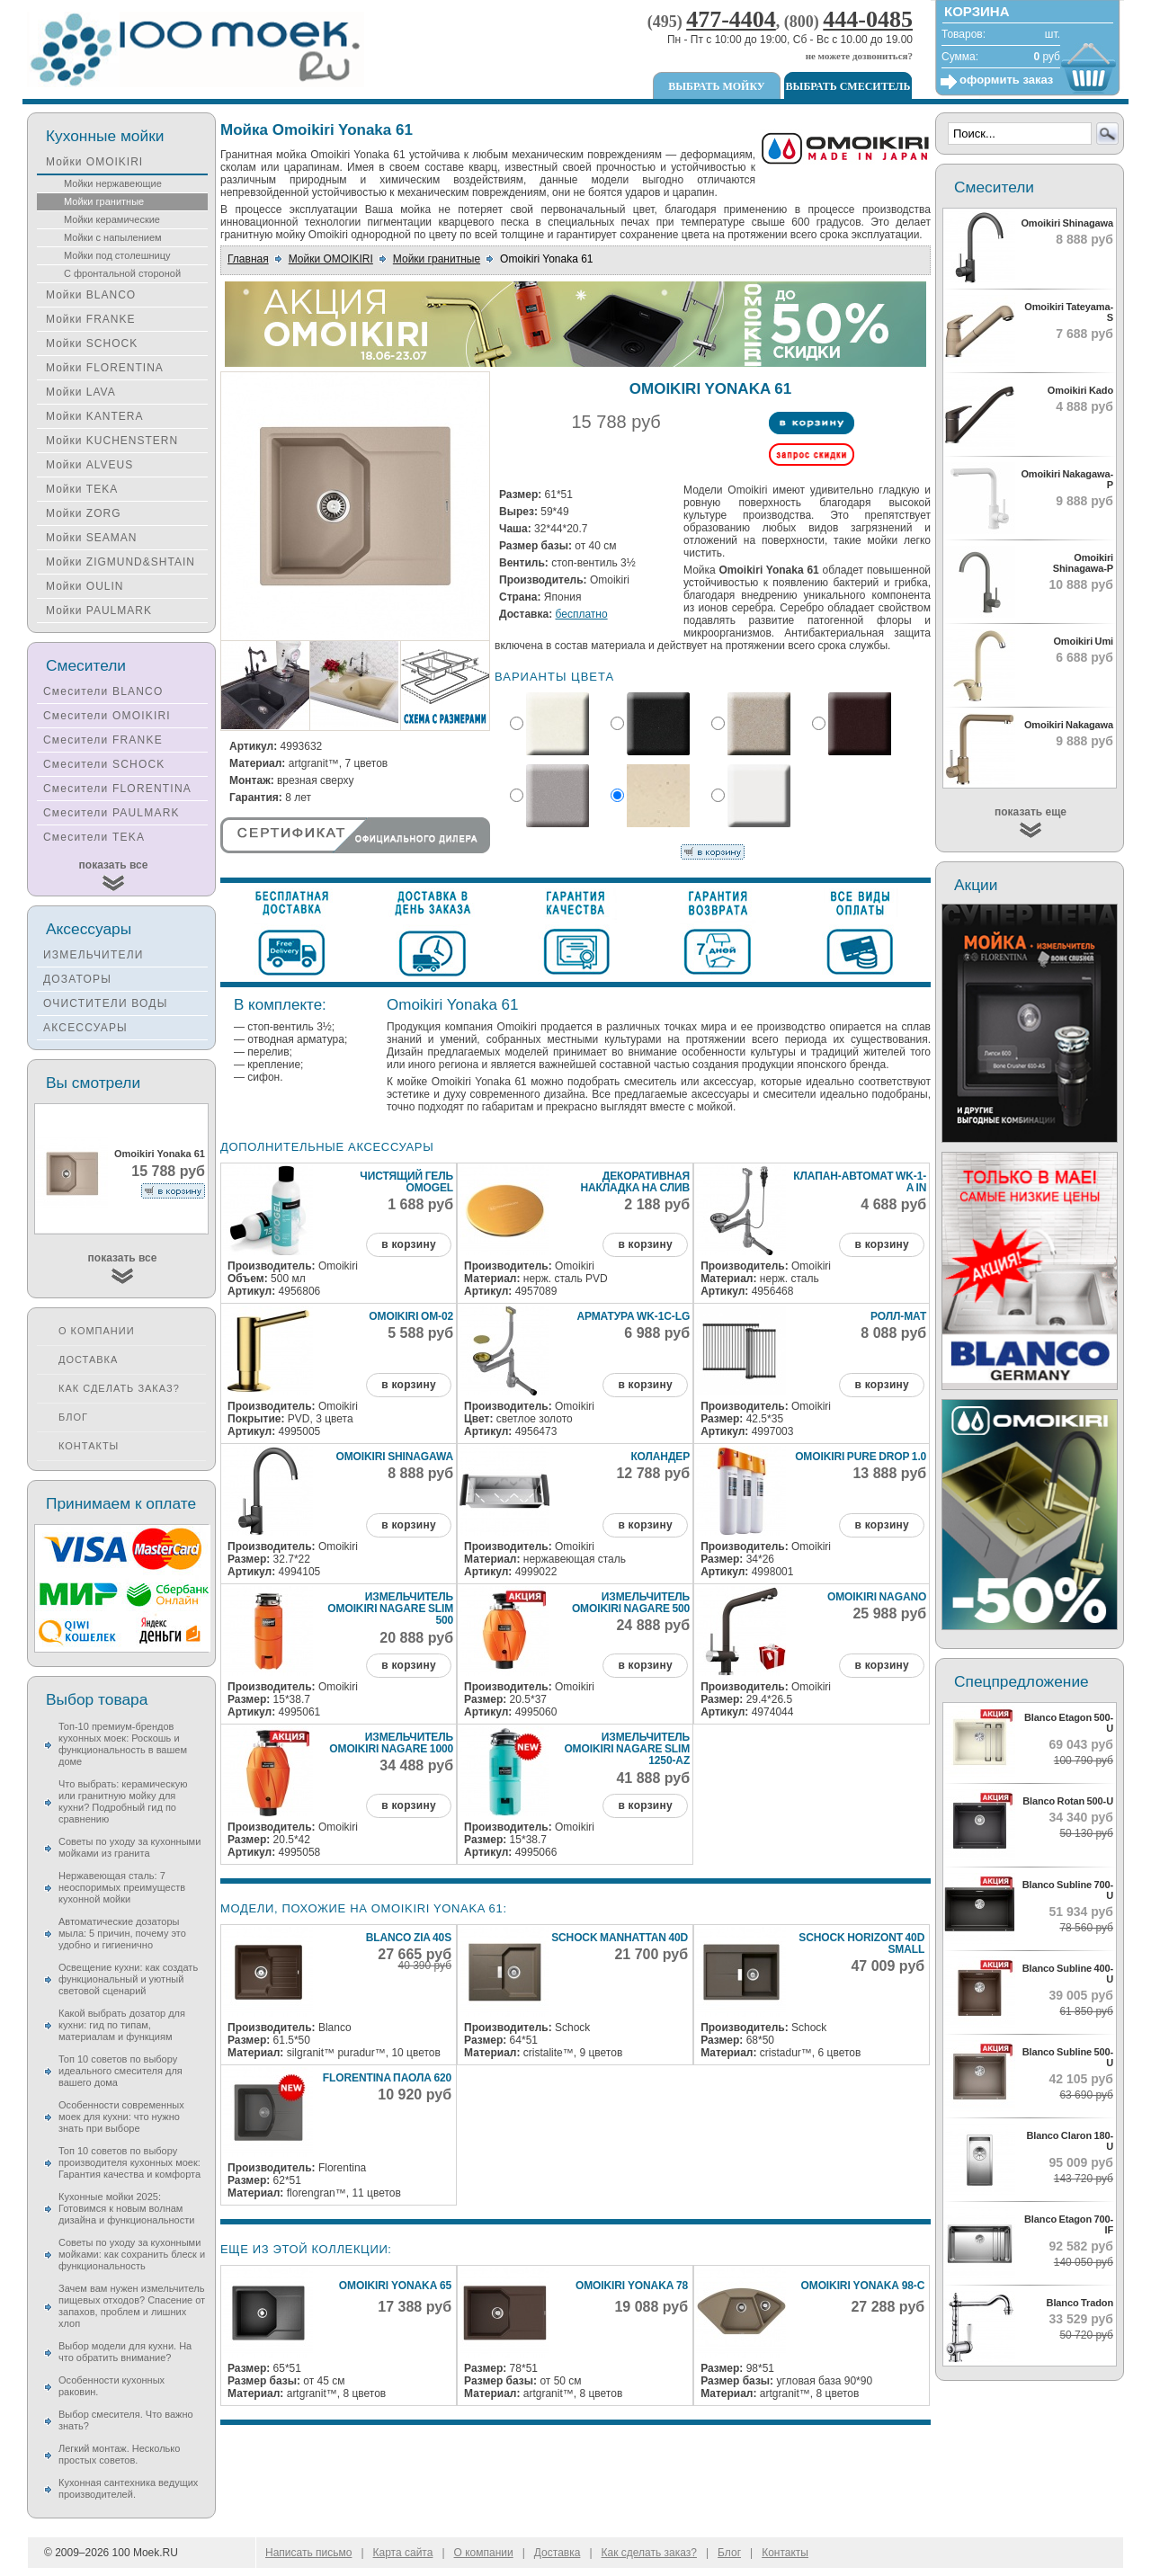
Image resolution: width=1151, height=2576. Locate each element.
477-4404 (731, 19)
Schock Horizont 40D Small (861, 1943)
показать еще (1030, 812)
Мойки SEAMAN (91, 537)
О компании (96, 1330)
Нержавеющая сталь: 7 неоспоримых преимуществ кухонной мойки (121, 1887)
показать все (113, 865)
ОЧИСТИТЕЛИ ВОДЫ (105, 1003)
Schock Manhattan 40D (619, 1937)
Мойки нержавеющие (113, 183)
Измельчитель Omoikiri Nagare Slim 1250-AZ (627, 1749)
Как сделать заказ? (119, 1388)
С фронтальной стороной (122, 273)
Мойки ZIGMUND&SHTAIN (120, 562)
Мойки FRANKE (90, 319)
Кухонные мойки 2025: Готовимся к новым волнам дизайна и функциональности (126, 2208)
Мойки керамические (112, 219)
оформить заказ (1006, 79)
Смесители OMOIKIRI (107, 715)
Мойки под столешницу (117, 255)
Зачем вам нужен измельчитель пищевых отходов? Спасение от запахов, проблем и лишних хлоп (131, 2306)
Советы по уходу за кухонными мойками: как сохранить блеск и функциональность (131, 2254)
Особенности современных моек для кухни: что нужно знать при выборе (121, 2116)
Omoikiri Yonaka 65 (395, 2285)
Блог (73, 1417)
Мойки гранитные (436, 259)
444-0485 (868, 19)
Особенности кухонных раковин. (111, 2386)
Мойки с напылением (113, 237)
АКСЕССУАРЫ (85, 1027)
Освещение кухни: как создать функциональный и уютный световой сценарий (128, 1979)
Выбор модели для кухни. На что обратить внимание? (125, 2351)
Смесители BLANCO (103, 691)
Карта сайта (403, 2552)
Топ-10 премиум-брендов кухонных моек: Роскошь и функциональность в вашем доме (122, 1744)
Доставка (88, 1359)
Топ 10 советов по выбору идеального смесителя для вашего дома (120, 2071)
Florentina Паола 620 (387, 2078)
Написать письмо (308, 2552)
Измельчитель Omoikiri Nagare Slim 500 (390, 1609)
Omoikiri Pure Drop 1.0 (860, 1456)
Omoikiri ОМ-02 (411, 1316)
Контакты (88, 1445)
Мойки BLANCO (91, 295)
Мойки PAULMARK (99, 610)
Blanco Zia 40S (408, 1937)
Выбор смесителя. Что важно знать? (125, 2420)
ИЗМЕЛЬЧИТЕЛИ (93, 955)
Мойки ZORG (83, 513)
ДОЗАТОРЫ (77, 979)
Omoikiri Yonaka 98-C (863, 2285)
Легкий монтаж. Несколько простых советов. (119, 2454)
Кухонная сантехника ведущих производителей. (128, 2488)
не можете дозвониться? (859, 55)
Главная (248, 259)
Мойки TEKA (82, 489)
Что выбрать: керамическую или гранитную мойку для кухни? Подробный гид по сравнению (122, 1801)
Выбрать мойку (716, 86)
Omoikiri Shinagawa (394, 1456)
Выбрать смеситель (848, 86)
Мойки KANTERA (94, 416)
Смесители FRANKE (103, 740)
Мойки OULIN (84, 586)
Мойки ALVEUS (89, 465)
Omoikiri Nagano (876, 1597)
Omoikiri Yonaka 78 (632, 2285)
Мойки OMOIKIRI (331, 259)
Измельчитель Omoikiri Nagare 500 (631, 1603)
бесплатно (582, 614)
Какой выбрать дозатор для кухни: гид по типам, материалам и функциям (121, 2025)
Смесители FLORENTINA (117, 788)
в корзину (408, 1244)
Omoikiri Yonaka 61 (159, 1153)
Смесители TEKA (94, 837)
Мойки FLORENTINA (105, 367)
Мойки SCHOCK (92, 343)
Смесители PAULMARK (111, 813)
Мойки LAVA (81, 392)
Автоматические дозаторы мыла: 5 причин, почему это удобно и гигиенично (122, 1933)
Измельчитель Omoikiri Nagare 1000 (391, 1743)
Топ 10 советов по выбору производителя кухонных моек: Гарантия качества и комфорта (129, 2162)
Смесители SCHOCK (104, 764)
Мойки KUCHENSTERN (112, 440)
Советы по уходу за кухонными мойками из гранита (129, 1847)
